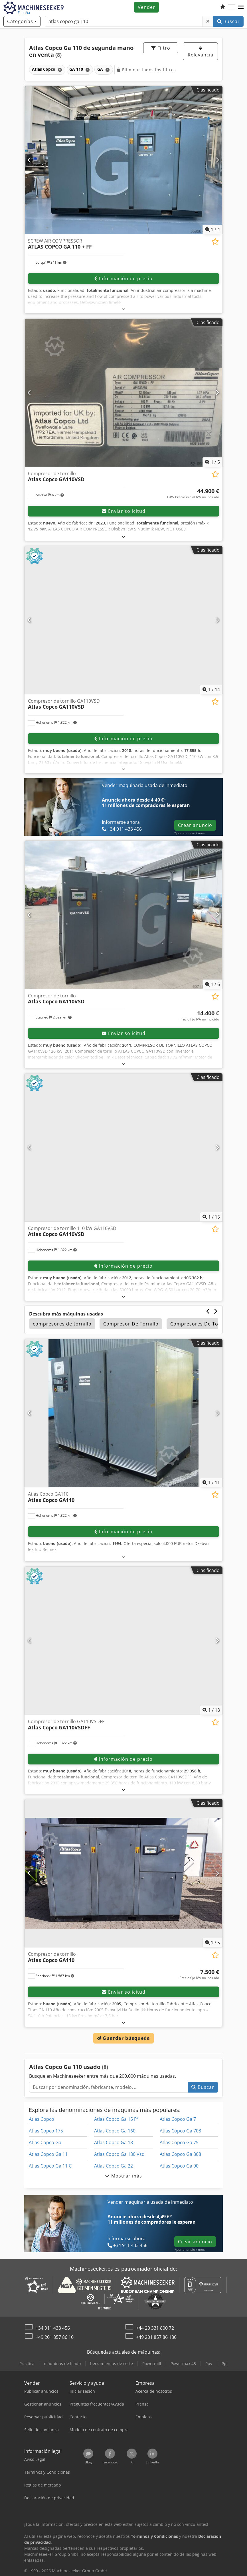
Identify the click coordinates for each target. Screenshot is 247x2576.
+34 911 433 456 (53, 2328)
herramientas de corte (111, 2363)
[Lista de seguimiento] (222, 7)
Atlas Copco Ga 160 (114, 2131)
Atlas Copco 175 (46, 2131)
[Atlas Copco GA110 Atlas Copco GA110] (123, 1413)
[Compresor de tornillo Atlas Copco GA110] (123, 1873)
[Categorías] (22, 21)
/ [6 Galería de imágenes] (212, 984)
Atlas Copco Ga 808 (180, 2154)
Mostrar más (123, 2176)
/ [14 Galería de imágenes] (211, 689)
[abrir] (123, 308)
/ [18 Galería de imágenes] (211, 1710)
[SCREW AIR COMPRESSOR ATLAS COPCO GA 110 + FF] (123, 160)
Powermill (151, 2363)
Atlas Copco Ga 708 (180, 2131)
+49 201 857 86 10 (55, 2337)
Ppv (208, 2363)
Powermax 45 (183, 2363)
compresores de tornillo (62, 1324)
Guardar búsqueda (123, 2038)
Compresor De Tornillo (131, 1324)
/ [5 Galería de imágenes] (212, 462)
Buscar (228, 21)
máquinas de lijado (62, 2363)
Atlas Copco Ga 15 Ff (116, 2119)
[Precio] (193, 494)
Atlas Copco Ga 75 (179, 2142)
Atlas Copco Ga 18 (113, 2142)
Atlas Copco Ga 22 (113, 2166)
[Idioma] (231, 7)
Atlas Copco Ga (45, 2142)
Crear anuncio (195, 825)
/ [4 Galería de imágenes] (212, 229)
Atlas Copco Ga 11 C (50, 2166)
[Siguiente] (217, 160)
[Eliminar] (208, 21)
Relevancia (200, 52)
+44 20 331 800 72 (155, 2328)
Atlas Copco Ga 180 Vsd (119, 2154)
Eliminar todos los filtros (146, 69)
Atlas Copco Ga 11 (48, 2154)
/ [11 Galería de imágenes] (211, 1482)
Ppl (225, 2363)
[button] (241, 7)
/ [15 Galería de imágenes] (211, 1217)
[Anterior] (29, 160)
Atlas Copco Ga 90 (179, 2166)
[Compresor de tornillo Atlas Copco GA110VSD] (123, 393)
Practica (27, 2363)
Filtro (160, 48)
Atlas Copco (41, 2119)
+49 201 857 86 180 (156, 2337)
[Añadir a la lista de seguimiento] (215, 241)
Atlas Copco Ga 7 (178, 2119)
